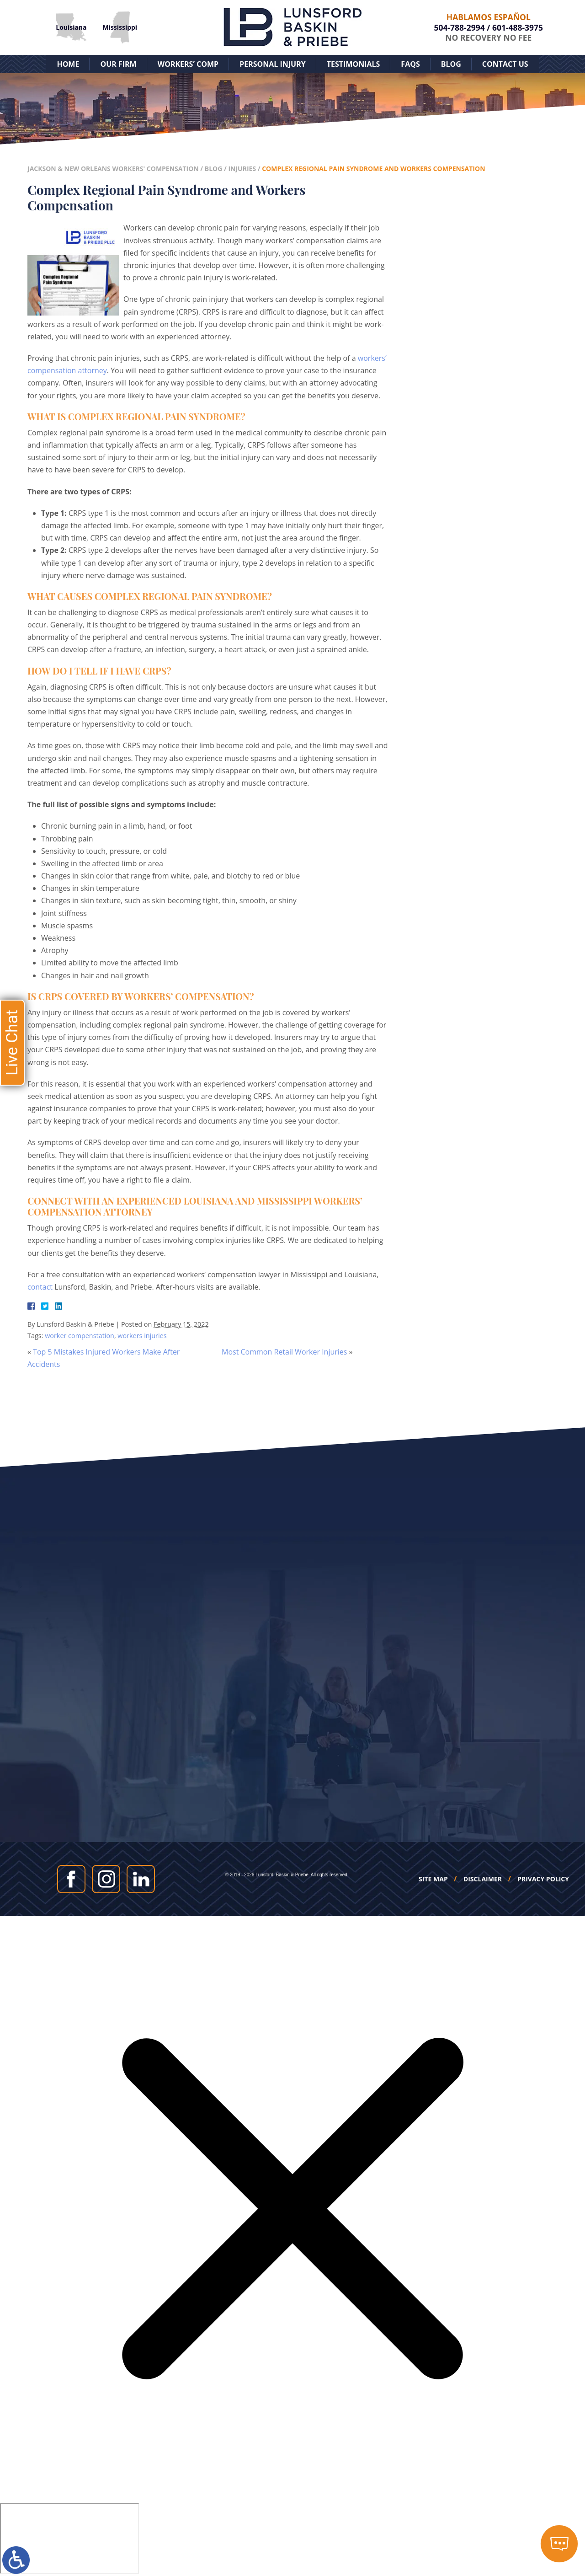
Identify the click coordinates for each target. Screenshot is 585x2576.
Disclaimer (482, 1879)
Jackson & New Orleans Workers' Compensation (113, 168)
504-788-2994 (459, 27)
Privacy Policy (543, 1879)
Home (68, 64)
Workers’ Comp (188, 64)
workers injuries (141, 1335)
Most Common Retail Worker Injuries (284, 1352)
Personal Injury (272, 64)
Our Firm (118, 64)
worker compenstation (79, 1335)
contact (40, 1287)
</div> (69, 2538)
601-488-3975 (517, 27)
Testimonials (353, 64)
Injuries (242, 168)
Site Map (433, 1879)
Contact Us (505, 64)
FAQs (410, 64)
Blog (451, 64)
